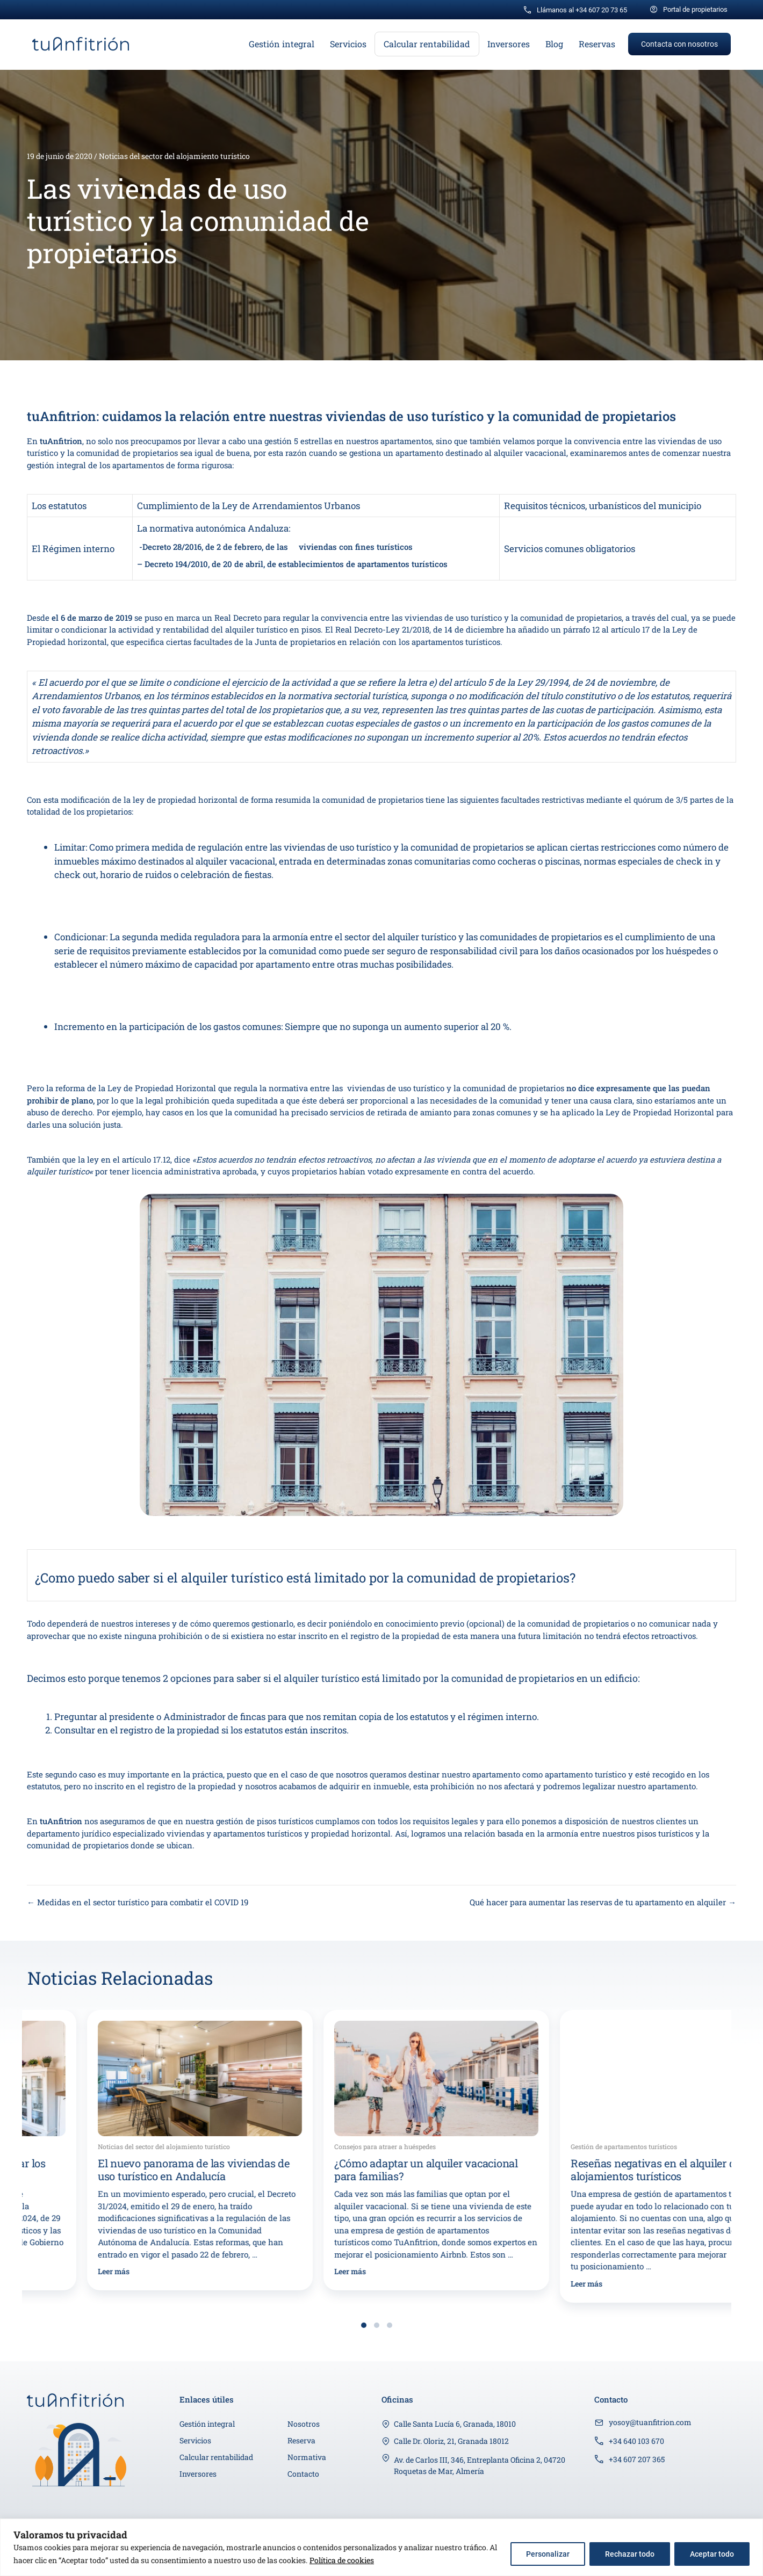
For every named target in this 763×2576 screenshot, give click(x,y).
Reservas (597, 43)
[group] (140, 2150)
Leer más (54, 2271)
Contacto (303, 2474)
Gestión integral (281, 43)
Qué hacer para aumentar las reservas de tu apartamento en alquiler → (603, 1902)
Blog (554, 43)
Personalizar (548, 2554)
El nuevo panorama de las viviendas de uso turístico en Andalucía (370, 2169)
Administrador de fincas (214, 1716)
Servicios (348, 43)
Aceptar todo (712, 2554)
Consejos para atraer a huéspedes (562, 2146)
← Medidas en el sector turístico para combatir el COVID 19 (137, 1902)
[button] (679, 44)
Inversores (508, 43)
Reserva (301, 2440)
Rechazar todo (629, 2554)
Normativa (306, 2457)
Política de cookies (341, 2560)
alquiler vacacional (530, 452)
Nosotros (303, 2424)
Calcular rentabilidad (427, 43)
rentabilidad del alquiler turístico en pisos (242, 629)
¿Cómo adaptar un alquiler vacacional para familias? (603, 2169)
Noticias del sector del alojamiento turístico (174, 156)
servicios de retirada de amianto (390, 1112)
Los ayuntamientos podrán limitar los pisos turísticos (130, 2169)
